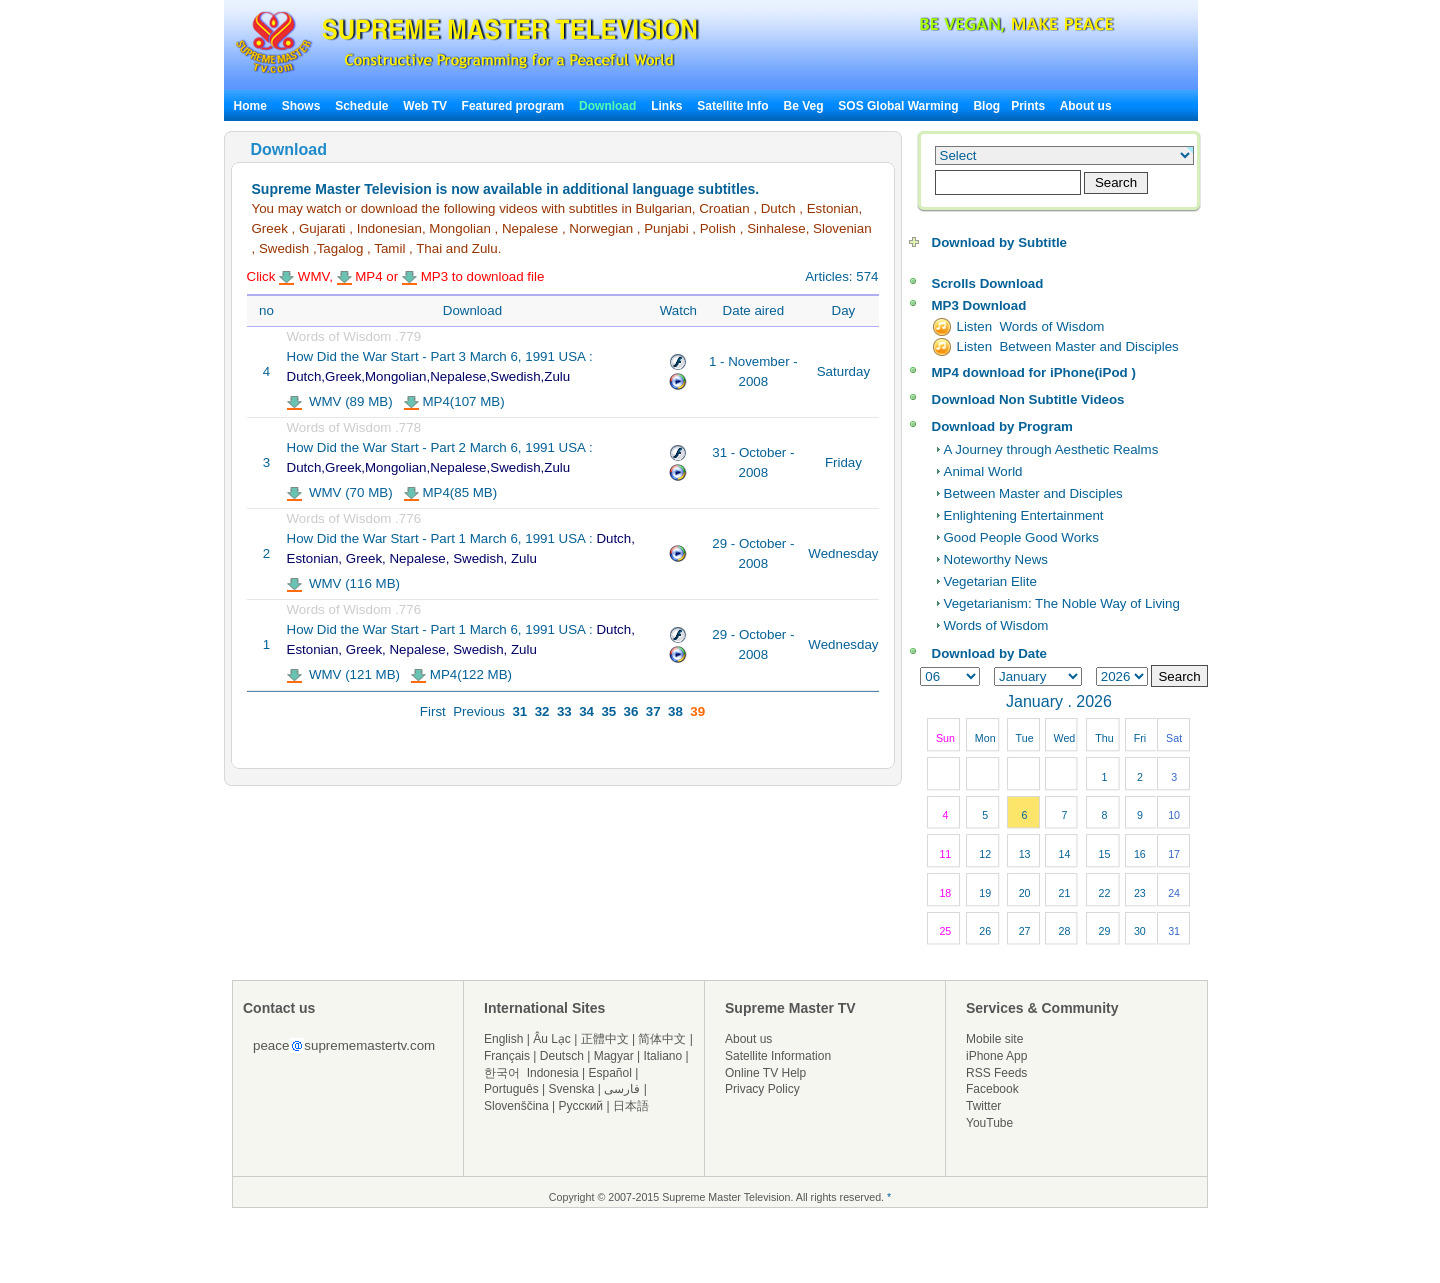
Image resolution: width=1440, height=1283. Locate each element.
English (503, 1039)
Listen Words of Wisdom (1031, 326)
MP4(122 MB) (461, 674)
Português (511, 1089)
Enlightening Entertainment (1024, 515)
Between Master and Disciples (1033, 493)
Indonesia (553, 1073)
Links (666, 106)
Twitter (983, 1106)
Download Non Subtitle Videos (1028, 399)
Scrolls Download (988, 283)
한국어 (502, 1073)
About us (1086, 106)
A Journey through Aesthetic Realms (1051, 449)
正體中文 (605, 1039)
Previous (479, 711)
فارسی (622, 1089)
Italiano (662, 1056)
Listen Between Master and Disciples (1068, 346)
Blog (986, 106)
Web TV (426, 106)
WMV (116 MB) (344, 583)
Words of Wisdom (996, 625)
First (433, 711)
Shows (301, 106)
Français (507, 1056)
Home (250, 106)
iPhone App (996, 1056)
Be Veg (804, 106)
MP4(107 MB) (454, 401)
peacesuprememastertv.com (344, 1045)
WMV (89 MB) (340, 401)
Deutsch (562, 1056)
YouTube (989, 1123)
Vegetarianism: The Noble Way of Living (1062, 603)
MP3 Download (979, 305)
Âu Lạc (552, 1039)
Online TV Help (765, 1073)
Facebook (992, 1089)
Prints (1029, 106)
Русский (581, 1106)
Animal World (983, 471)
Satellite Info (732, 106)
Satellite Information (778, 1056)
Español (610, 1073)
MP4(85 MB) (451, 492)
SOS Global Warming (898, 106)
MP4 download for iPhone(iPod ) (1034, 372)
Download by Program (1002, 426)
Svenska (572, 1089)
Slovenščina (516, 1106)
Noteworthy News (996, 559)
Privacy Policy (762, 1089)
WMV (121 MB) (344, 674)
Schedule (361, 106)
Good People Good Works (1021, 537)
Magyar (614, 1056)
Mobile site (994, 1039)
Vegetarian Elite (990, 581)
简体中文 (662, 1039)
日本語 (631, 1106)
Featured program (513, 106)
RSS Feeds (996, 1073)
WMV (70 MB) (340, 492)
